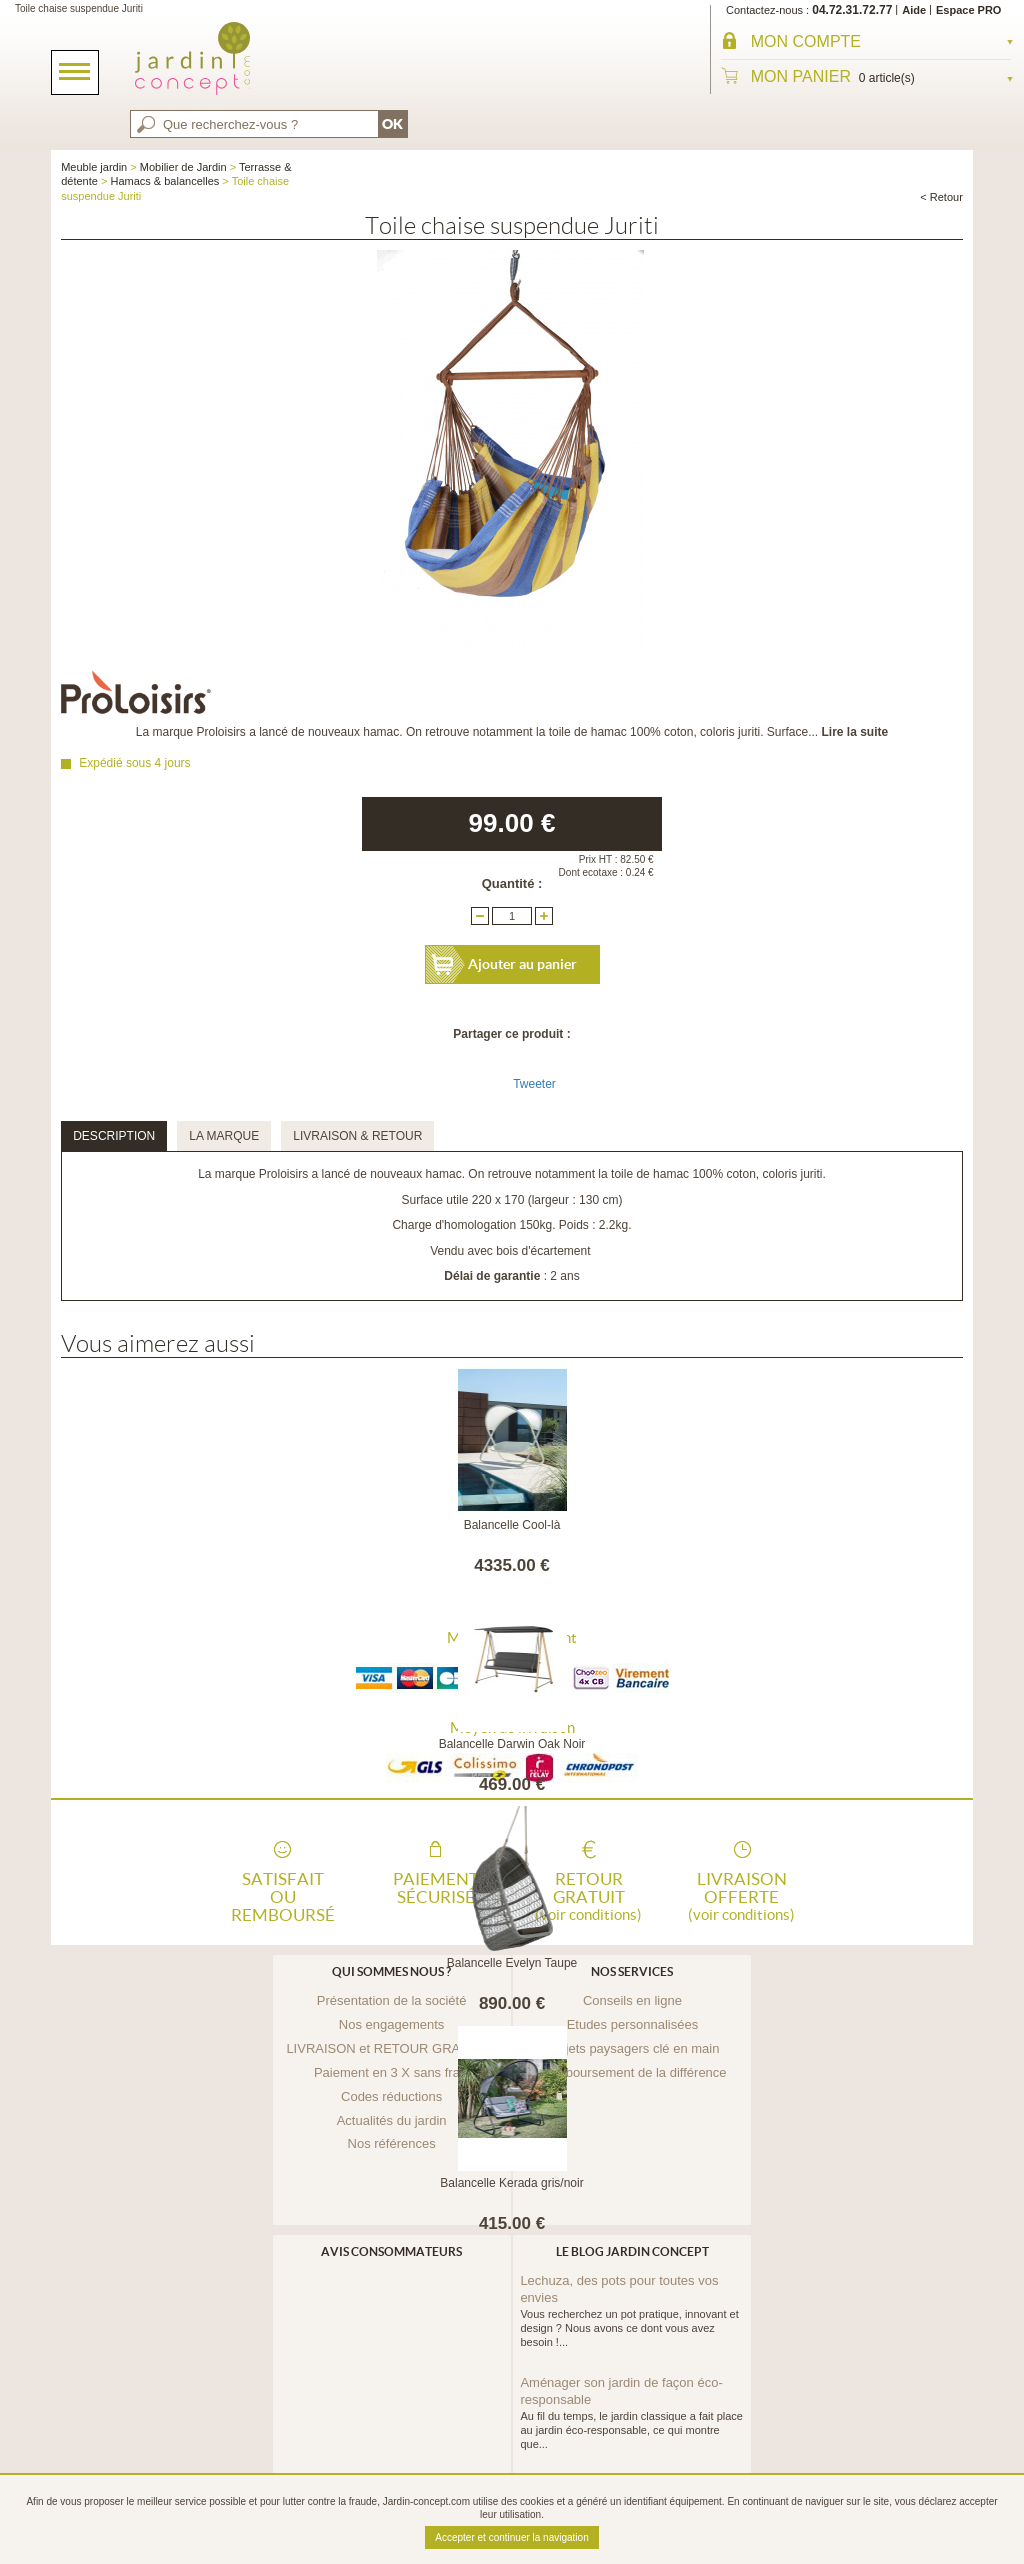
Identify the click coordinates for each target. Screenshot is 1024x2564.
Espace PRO (968, 10)
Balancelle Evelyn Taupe (512, 1963)
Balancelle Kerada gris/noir (511, 2183)
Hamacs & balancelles (164, 181)
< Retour (941, 197)
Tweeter (534, 1084)
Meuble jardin (94, 167)
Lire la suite (854, 732)
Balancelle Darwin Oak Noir (512, 1744)
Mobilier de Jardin (183, 167)
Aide (914, 10)
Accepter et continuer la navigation (511, 2537)
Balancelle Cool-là (512, 1525)
